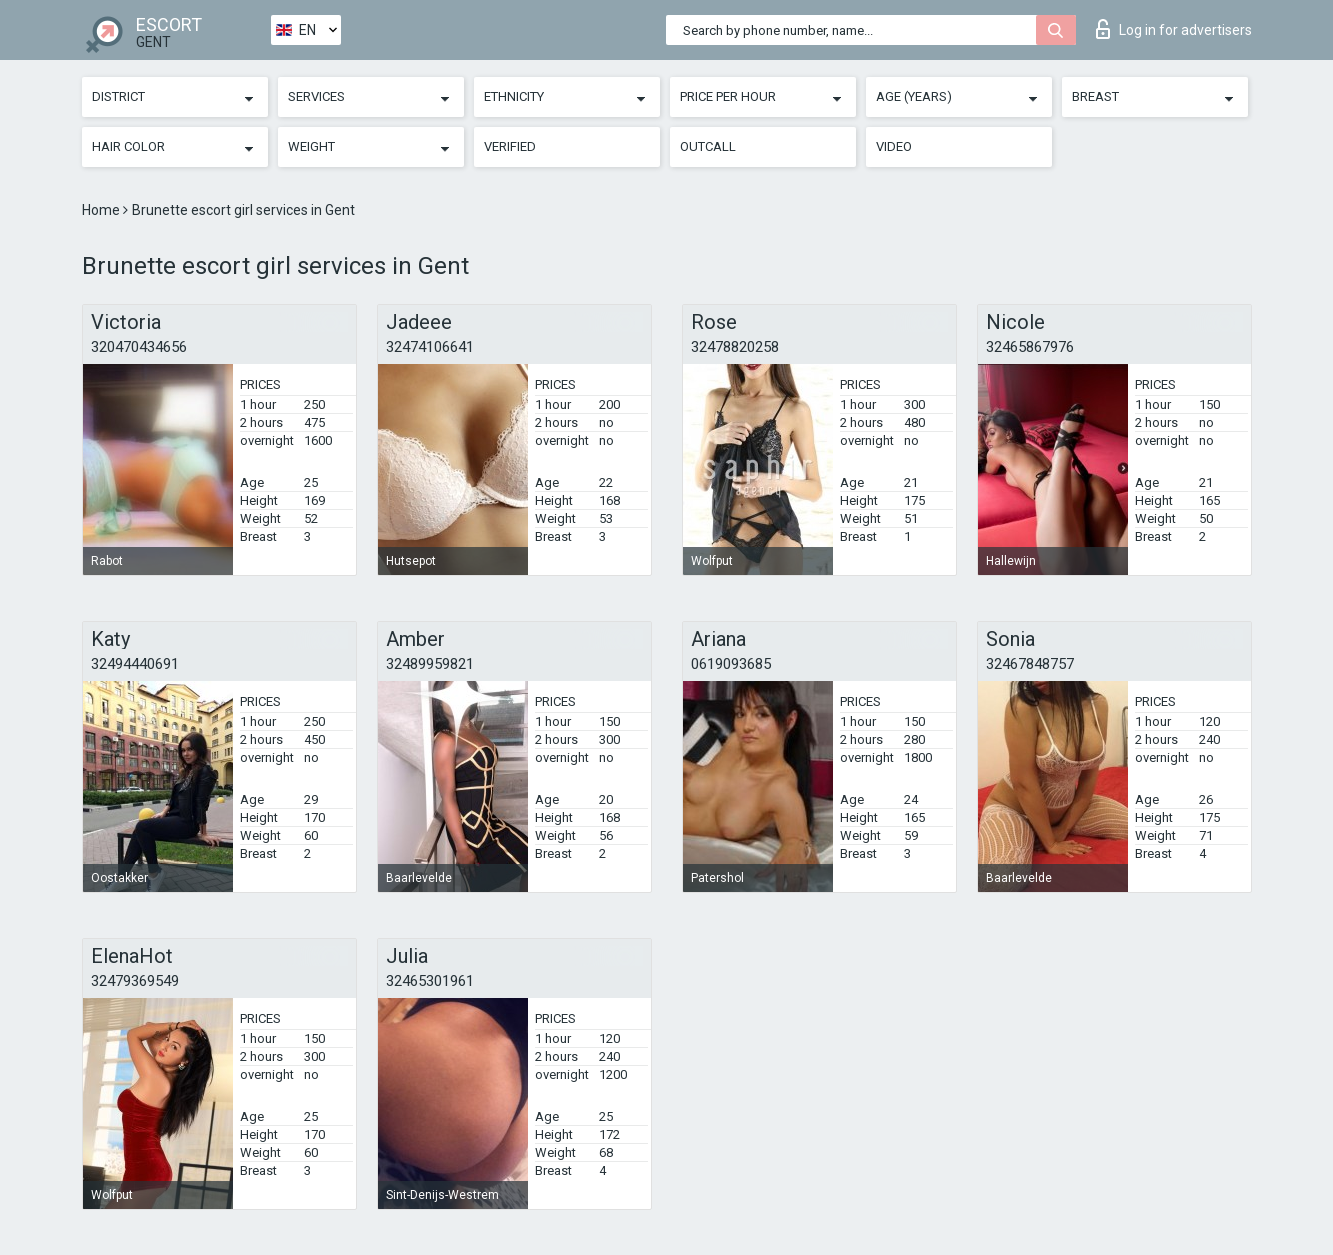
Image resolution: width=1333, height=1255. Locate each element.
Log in (1174, 29)
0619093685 (731, 664)
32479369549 (135, 981)
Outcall (708, 146)
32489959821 (430, 664)
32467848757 (1030, 664)
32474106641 (430, 347)
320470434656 (139, 347)
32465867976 (1030, 347)
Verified (510, 146)
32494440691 (135, 664)
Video (894, 146)
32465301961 (430, 981)
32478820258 (735, 347)
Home (102, 210)
